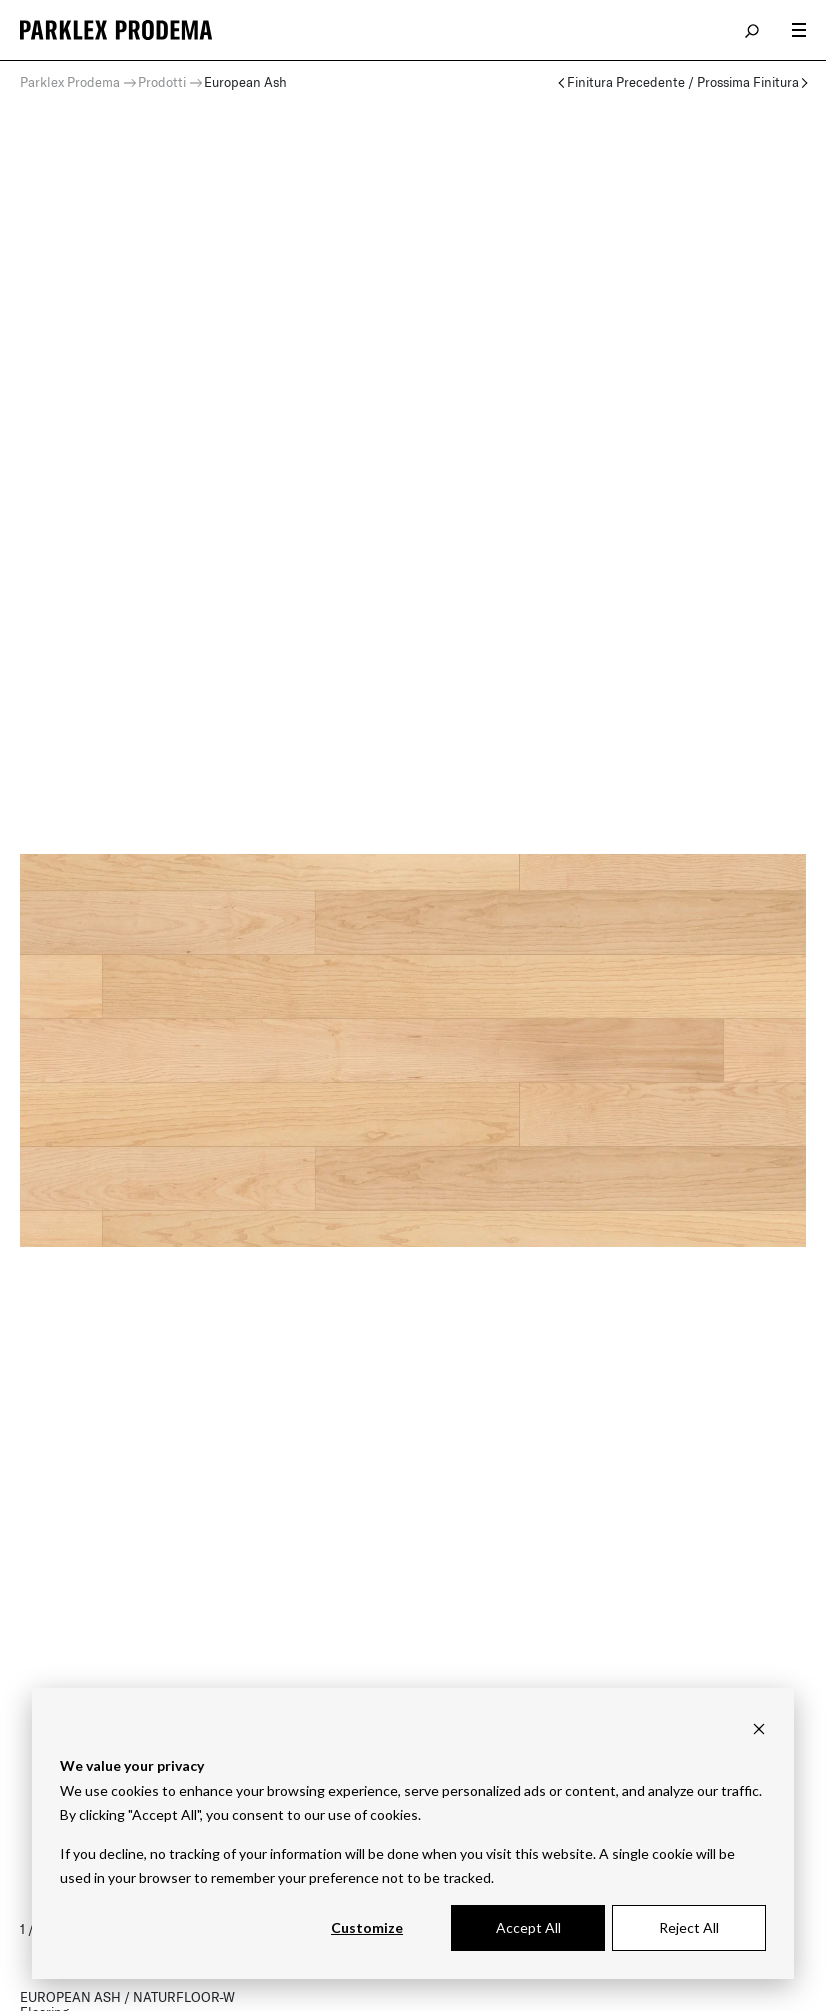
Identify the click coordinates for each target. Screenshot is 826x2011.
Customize (367, 1927)
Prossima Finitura (748, 82)
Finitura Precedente (626, 82)
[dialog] (413, 1833)
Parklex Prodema (70, 82)
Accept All (528, 1927)
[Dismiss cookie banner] (759, 1728)
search (753, 30)
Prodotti (162, 82)
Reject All (689, 1927)
